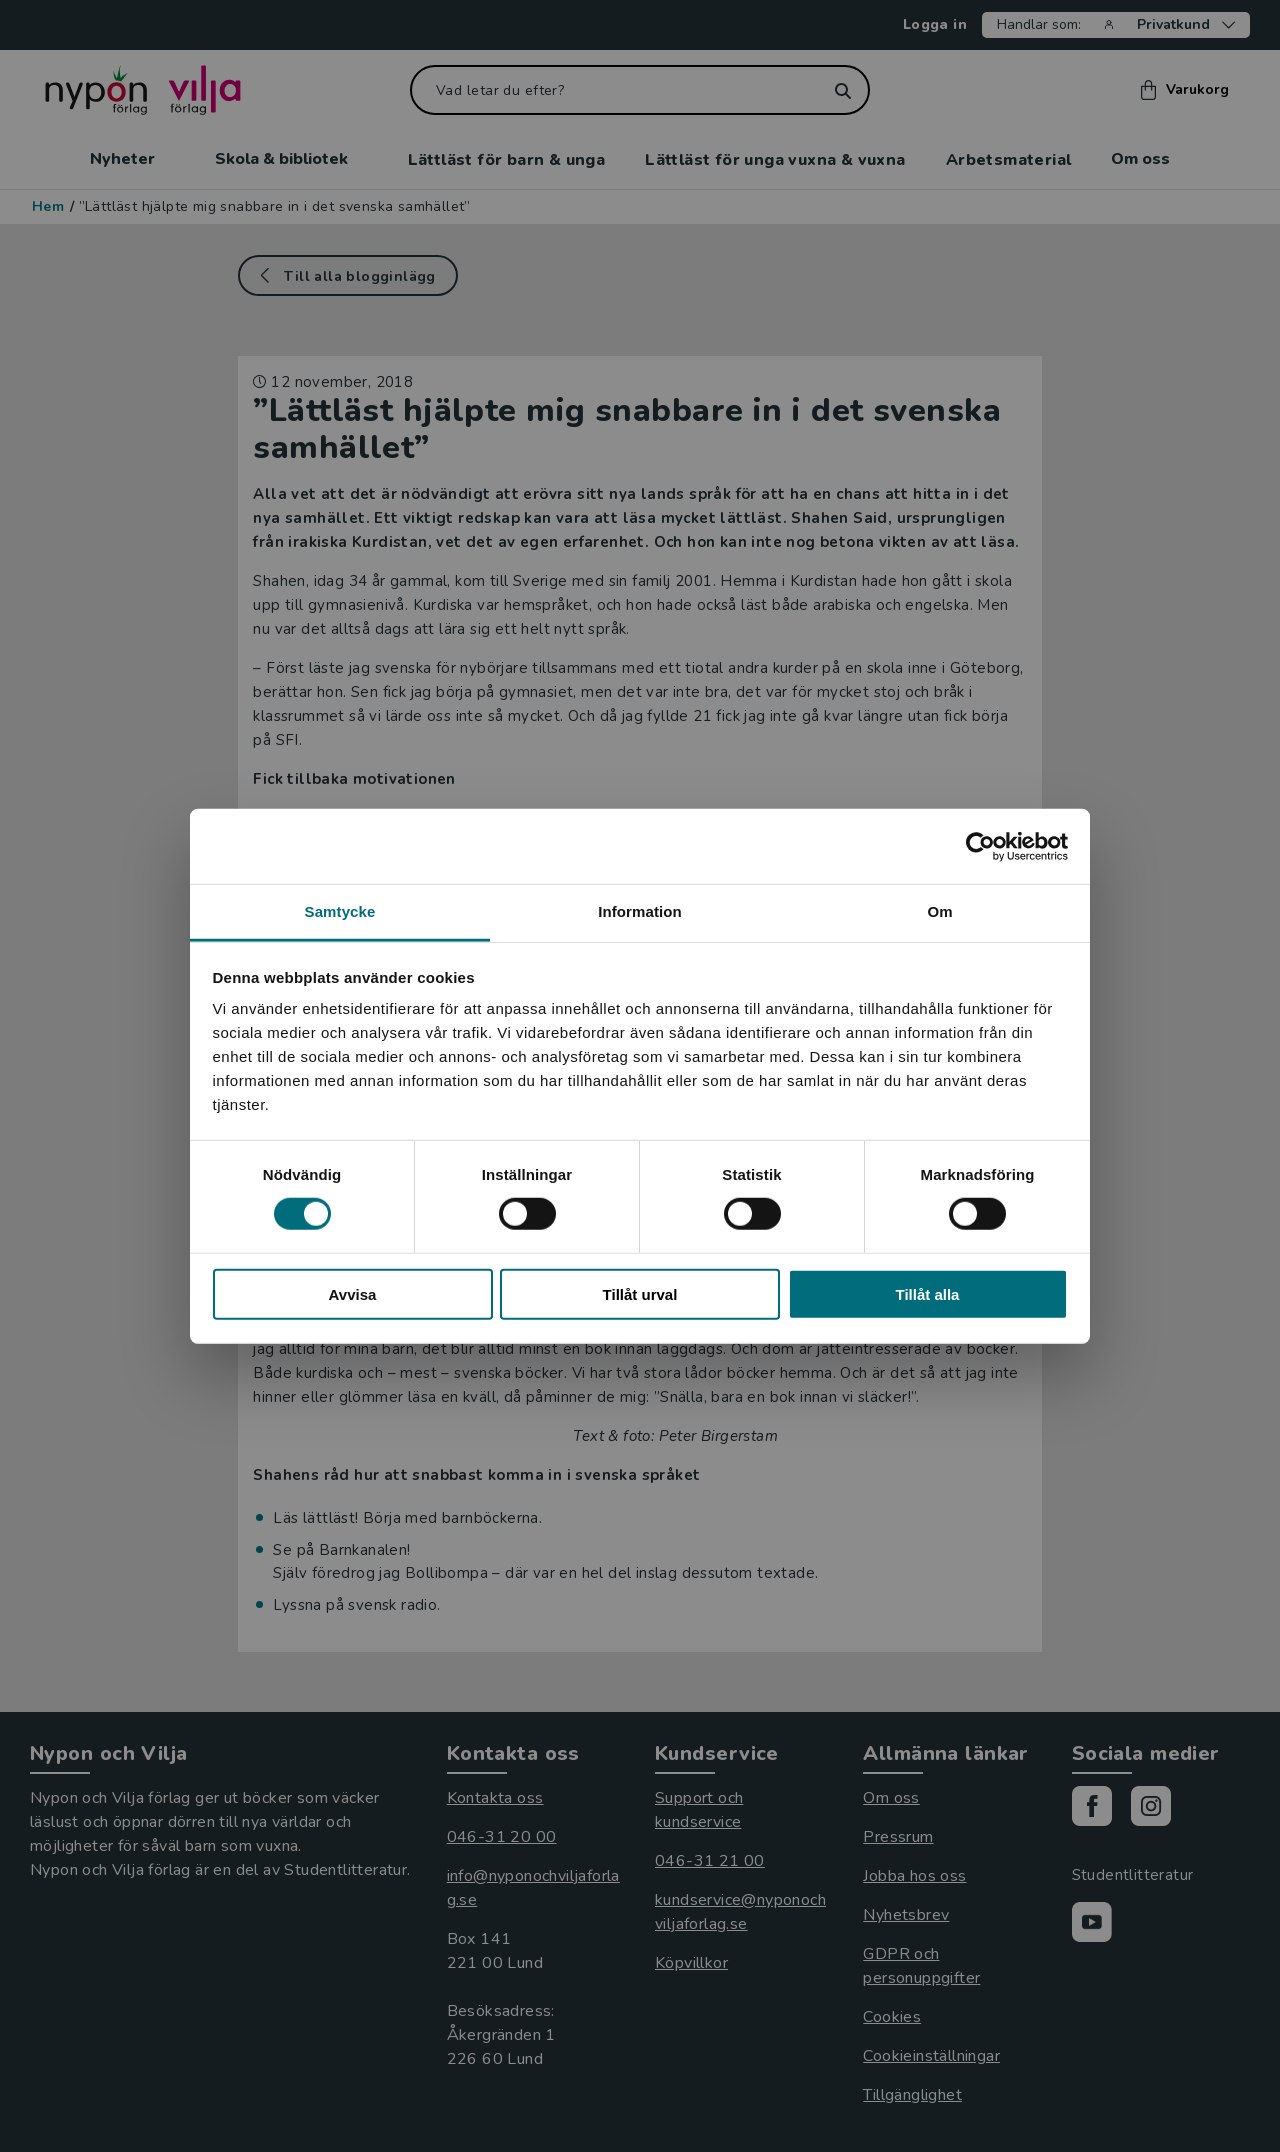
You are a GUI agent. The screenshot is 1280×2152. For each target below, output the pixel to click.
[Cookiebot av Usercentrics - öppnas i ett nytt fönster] (980, 846)
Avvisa (353, 1294)
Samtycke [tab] (340, 911)
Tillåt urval (640, 1294)
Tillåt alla (928, 1294)
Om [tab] (939, 911)
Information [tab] (640, 911)
